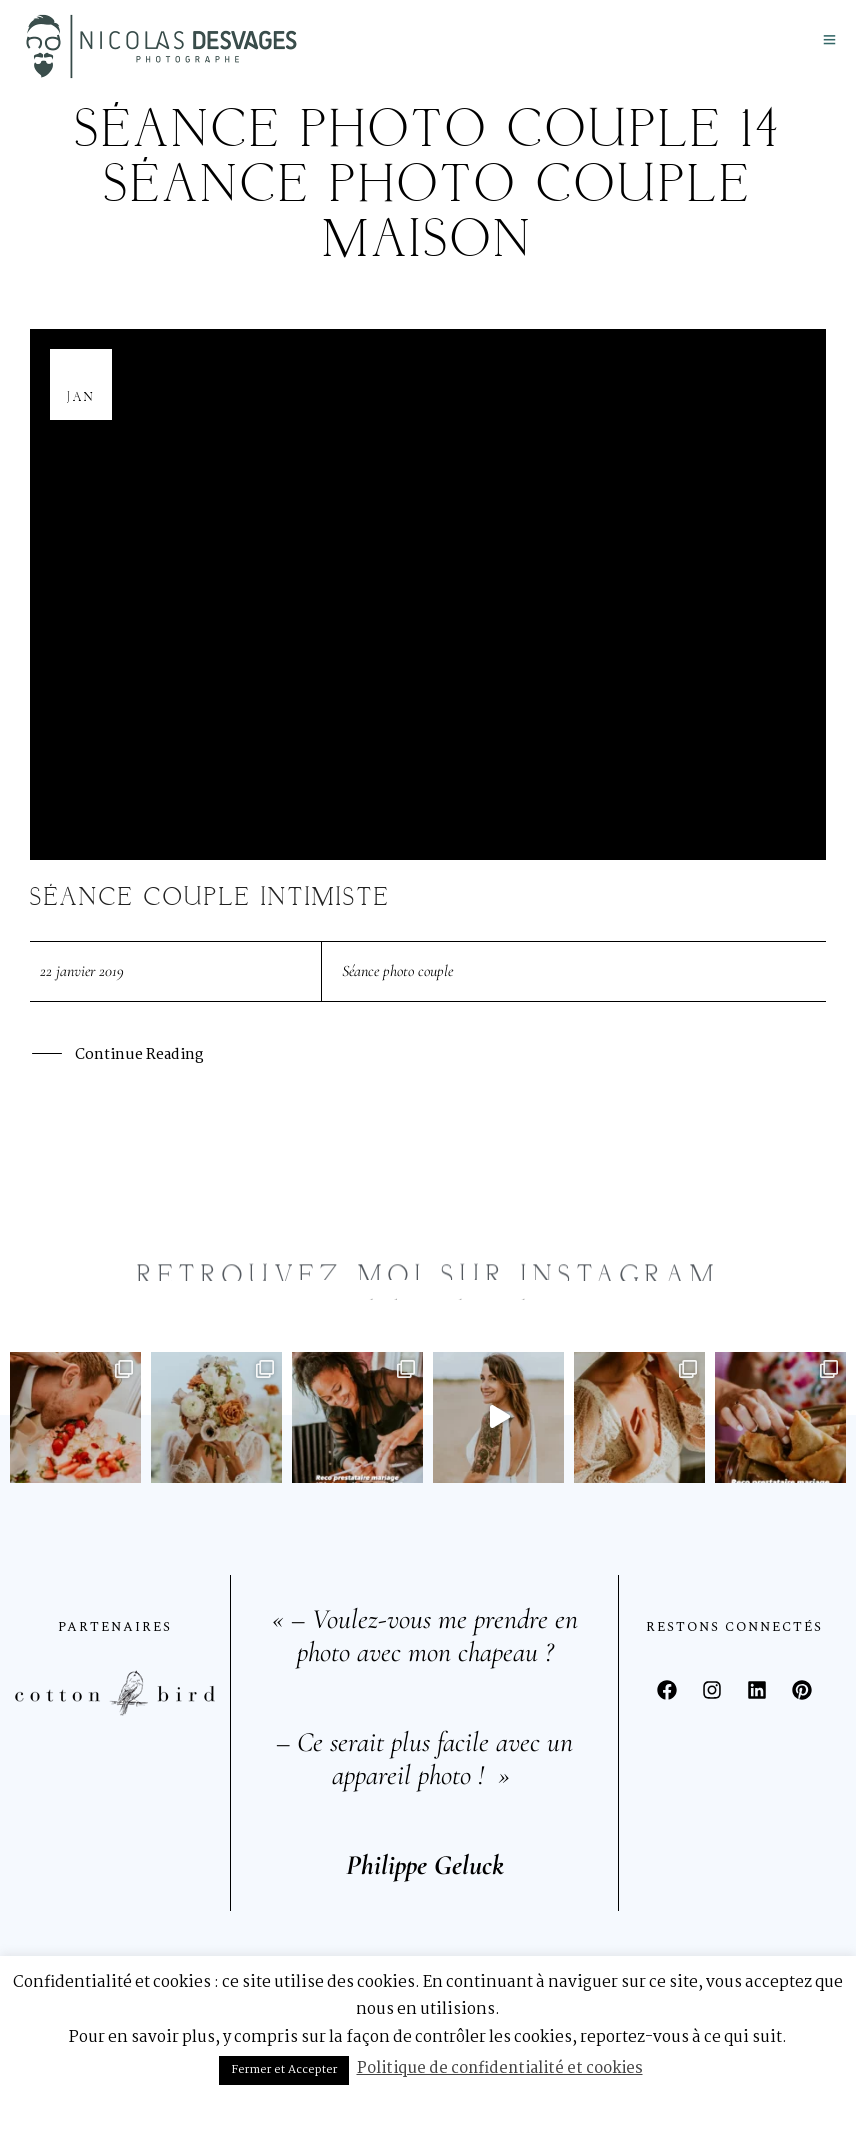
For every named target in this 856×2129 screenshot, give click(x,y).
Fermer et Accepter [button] (284, 2070)
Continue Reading (139, 1056)
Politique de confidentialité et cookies (500, 2068)
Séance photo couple (397, 971)
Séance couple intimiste (210, 898)
